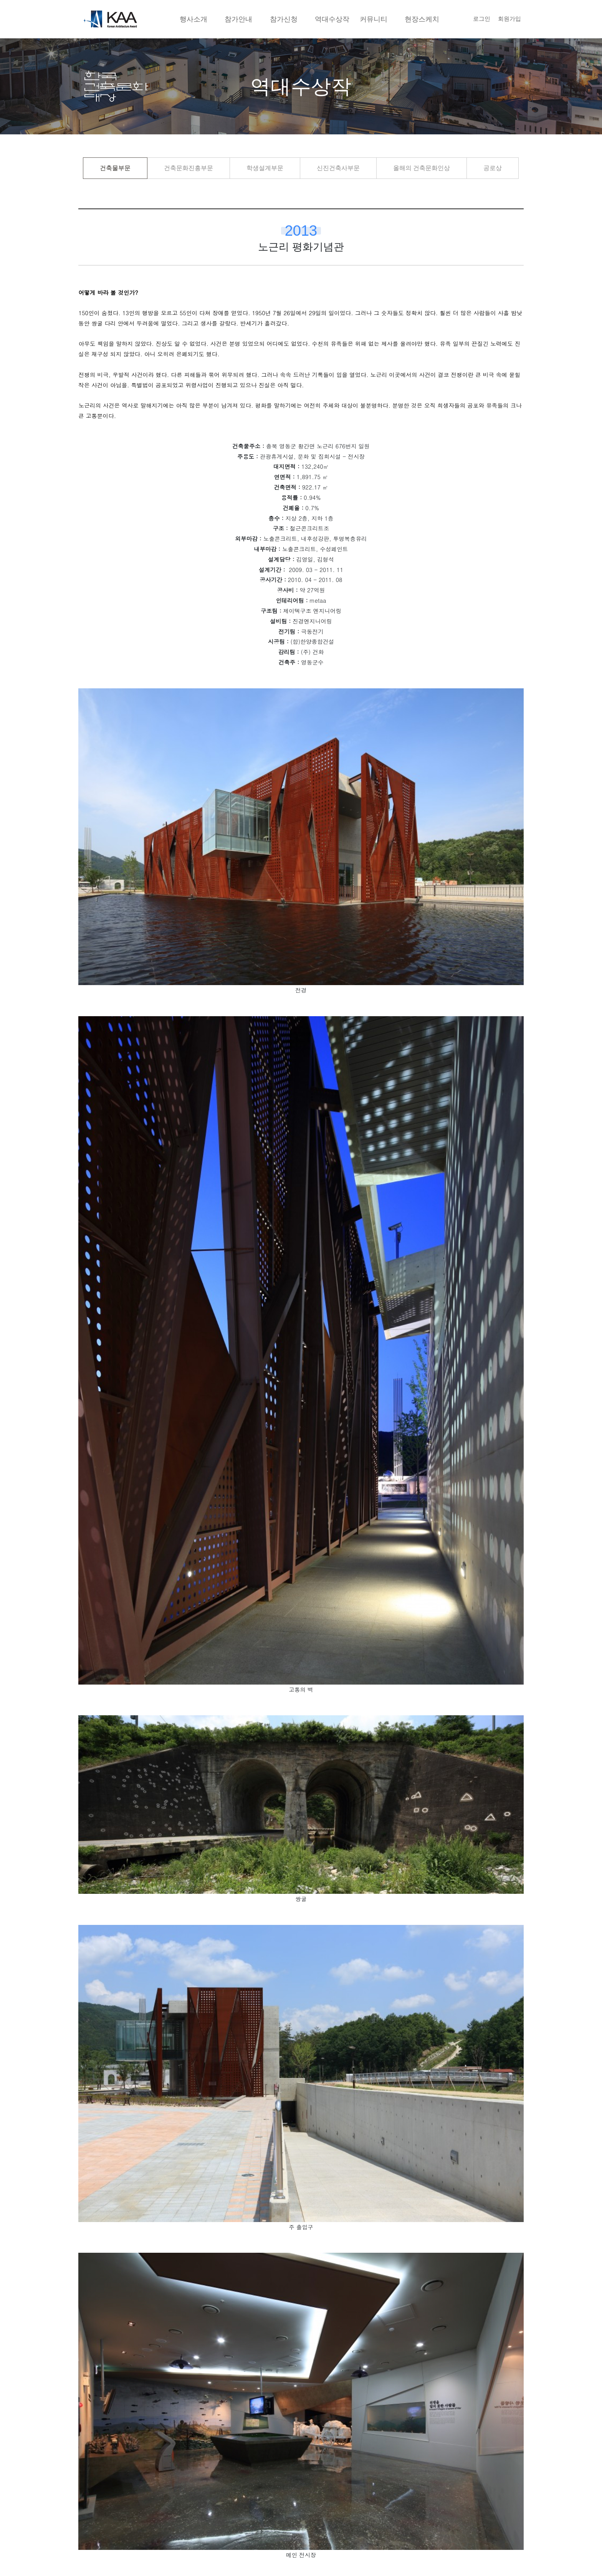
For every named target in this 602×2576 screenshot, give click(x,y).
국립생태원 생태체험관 (138, 2443)
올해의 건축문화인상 (421, 168)
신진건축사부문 (338, 168)
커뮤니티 (373, 19)
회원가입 (509, 18)
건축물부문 (115, 168)
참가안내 (238, 19)
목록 (301, 2398)
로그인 (481, 18)
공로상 (492, 168)
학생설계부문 (264, 168)
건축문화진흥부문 (188, 168)
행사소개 (193, 19)
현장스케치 (422, 19)
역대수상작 (332, 19)
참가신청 (284, 19)
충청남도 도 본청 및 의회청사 (381, 2443)
